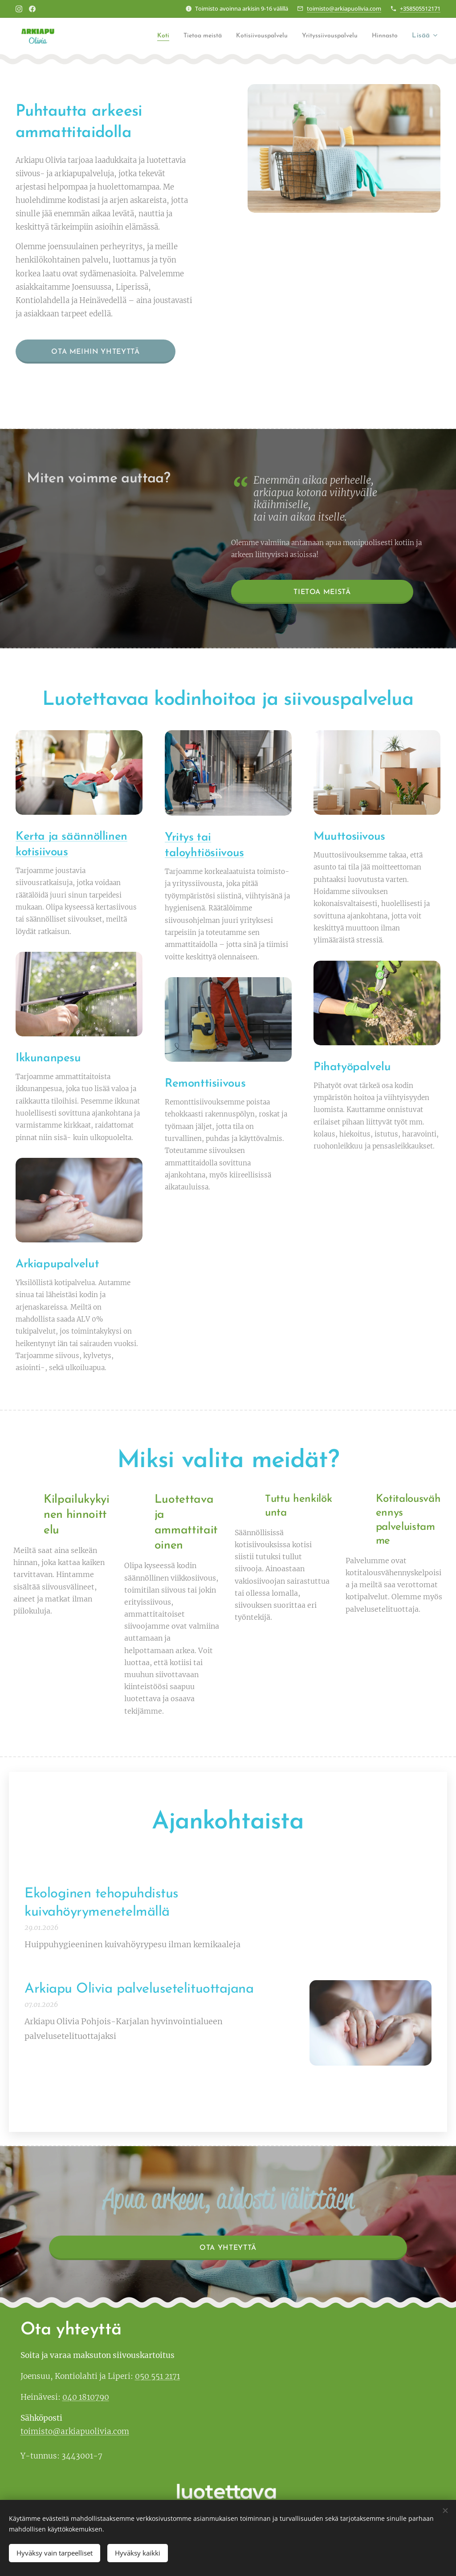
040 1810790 (85, 2397)
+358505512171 (420, 8)
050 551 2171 (157, 2376)
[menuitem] (136, 36)
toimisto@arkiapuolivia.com (344, 8)
